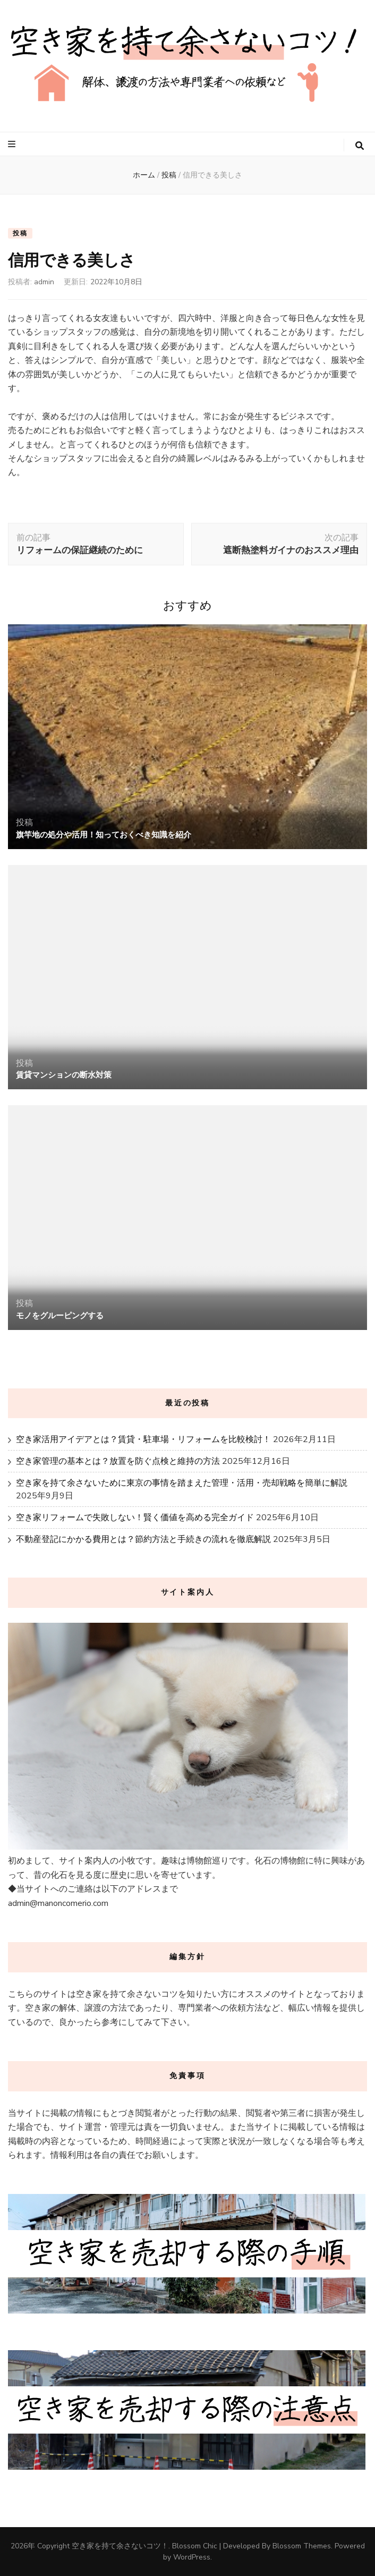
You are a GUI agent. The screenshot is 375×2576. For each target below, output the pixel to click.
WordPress (191, 2557)
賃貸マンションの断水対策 (64, 1075)
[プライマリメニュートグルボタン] (13, 144)
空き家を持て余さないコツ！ (120, 2546)
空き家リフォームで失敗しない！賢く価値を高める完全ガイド (135, 1517)
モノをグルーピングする (60, 1315)
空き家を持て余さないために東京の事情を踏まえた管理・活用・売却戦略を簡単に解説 (181, 1483)
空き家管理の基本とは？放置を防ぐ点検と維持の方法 (118, 1461)
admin (44, 282)
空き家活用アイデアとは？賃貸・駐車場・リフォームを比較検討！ (143, 1439)
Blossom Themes (301, 2546)
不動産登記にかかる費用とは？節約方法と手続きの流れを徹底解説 (143, 1539)
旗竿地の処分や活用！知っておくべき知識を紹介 (103, 835)
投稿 (20, 233)
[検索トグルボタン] (359, 145)
